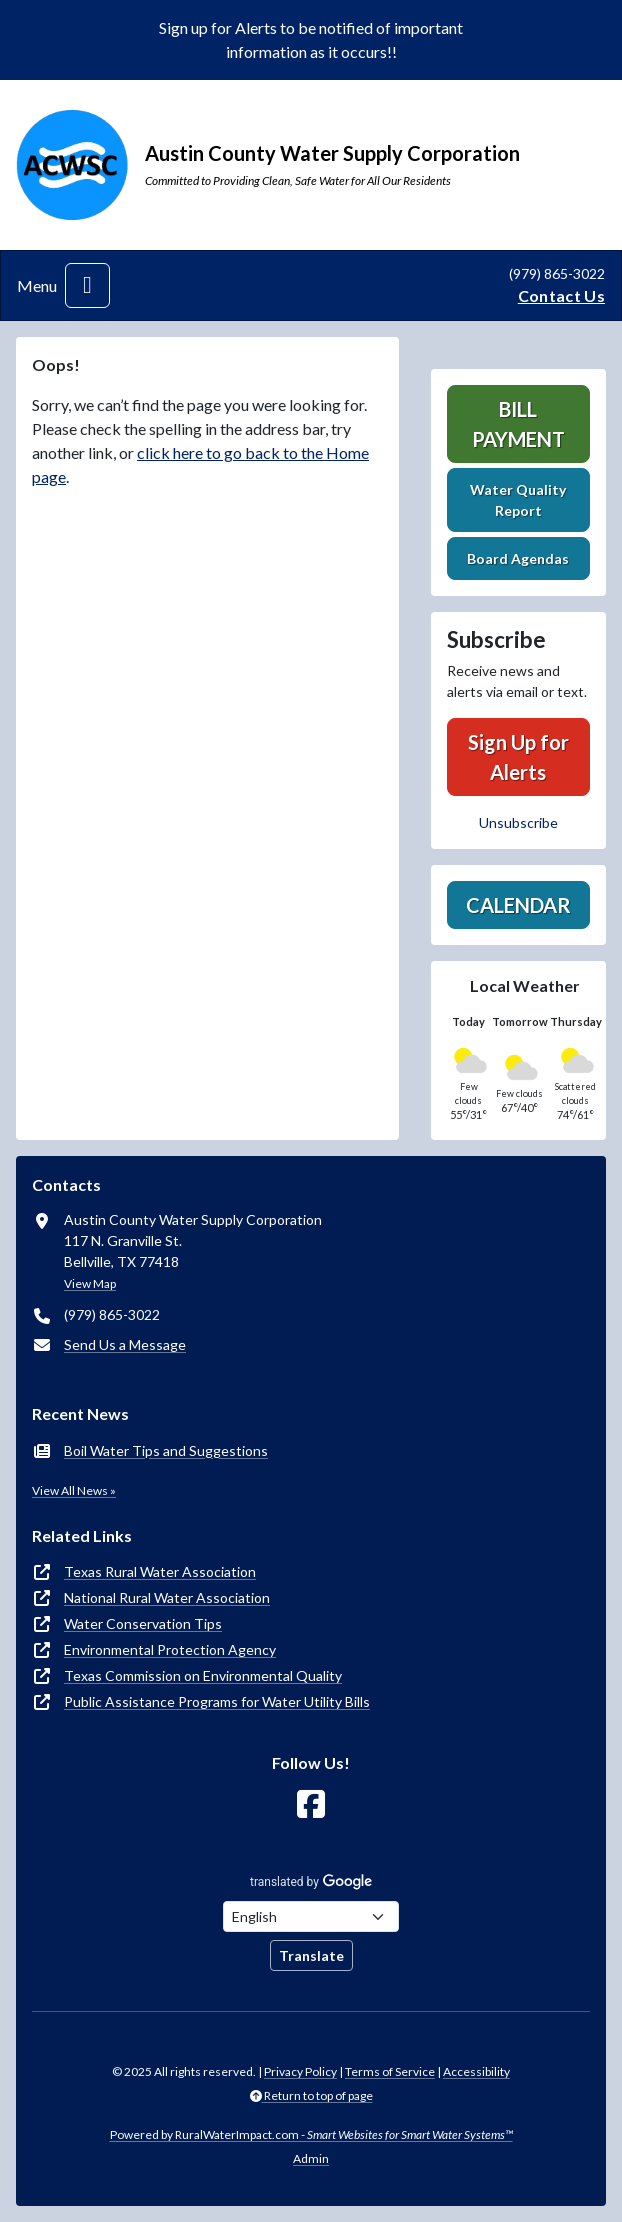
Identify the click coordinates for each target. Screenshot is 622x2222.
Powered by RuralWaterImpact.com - (311, 2134)
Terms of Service (390, 2071)
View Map (90, 1283)
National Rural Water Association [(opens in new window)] (167, 1597)
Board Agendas (518, 558)
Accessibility (476, 2071)
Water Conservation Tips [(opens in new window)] (143, 1623)
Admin (311, 2158)
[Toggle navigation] (87, 285)
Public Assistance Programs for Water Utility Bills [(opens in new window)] (217, 1701)
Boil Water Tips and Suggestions (166, 1450)
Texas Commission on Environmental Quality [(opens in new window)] (203, 1675)
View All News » (74, 1490)
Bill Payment (518, 424)
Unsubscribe (518, 822)
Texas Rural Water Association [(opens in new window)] (160, 1571)
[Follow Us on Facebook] (311, 1804)
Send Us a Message (125, 1344)
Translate (311, 1955)
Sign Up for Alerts (518, 757)
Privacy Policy (300, 2071)
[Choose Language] (311, 1916)
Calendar (518, 905)
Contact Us (561, 295)
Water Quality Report (518, 500)
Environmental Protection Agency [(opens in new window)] (170, 1649)
